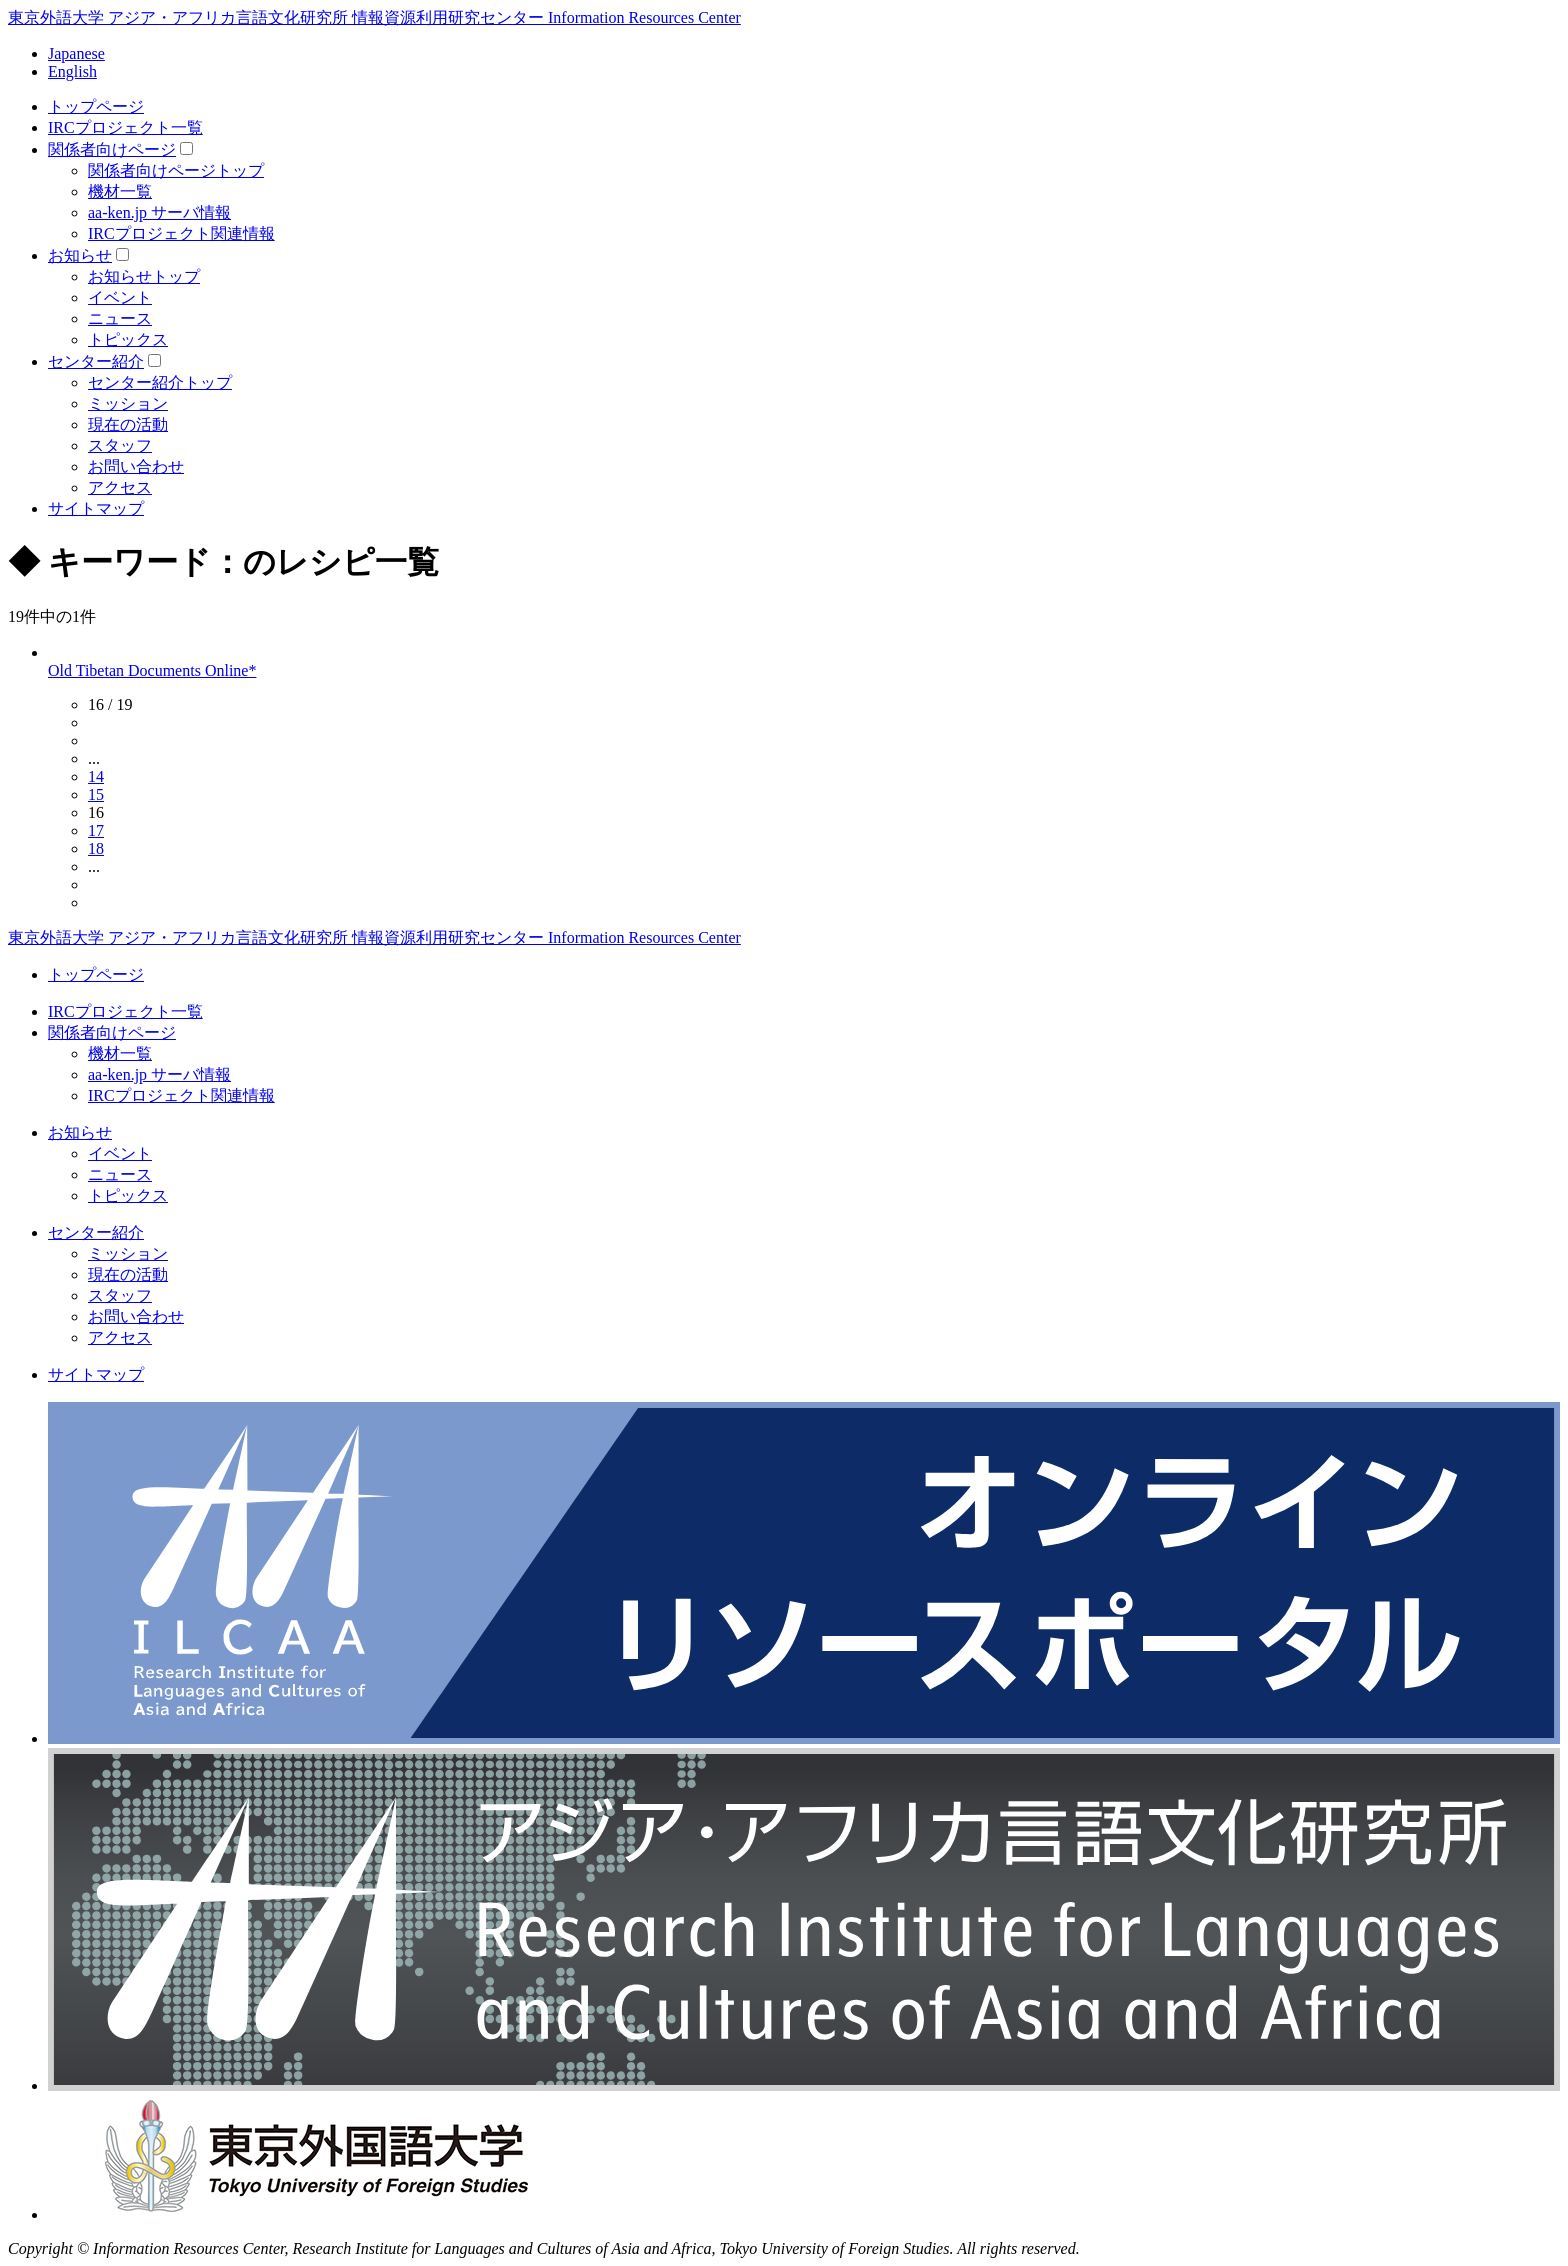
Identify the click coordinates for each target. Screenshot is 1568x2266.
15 (96, 794)
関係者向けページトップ (176, 170)
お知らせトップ (144, 276)
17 (96, 830)
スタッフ (120, 445)
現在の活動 (128, 424)
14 (96, 776)
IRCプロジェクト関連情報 (181, 233)
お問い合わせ (136, 466)
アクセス (120, 487)
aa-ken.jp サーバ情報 (159, 212)
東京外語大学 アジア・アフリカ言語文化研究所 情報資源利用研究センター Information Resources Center (374, 17)
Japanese (76, 53)
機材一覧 (120, 191)
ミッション (128, 403)
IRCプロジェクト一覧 (125, 127)
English (72, 71)
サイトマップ (96, 508)
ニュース (120, 318)
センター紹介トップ (160, 382)
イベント (120, 297)
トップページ (96, 106)
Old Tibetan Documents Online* (152, 670)
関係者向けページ (112, 149)
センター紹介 (96, 361)
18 (96, 848)
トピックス (128, 339)
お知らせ (80, 255)
